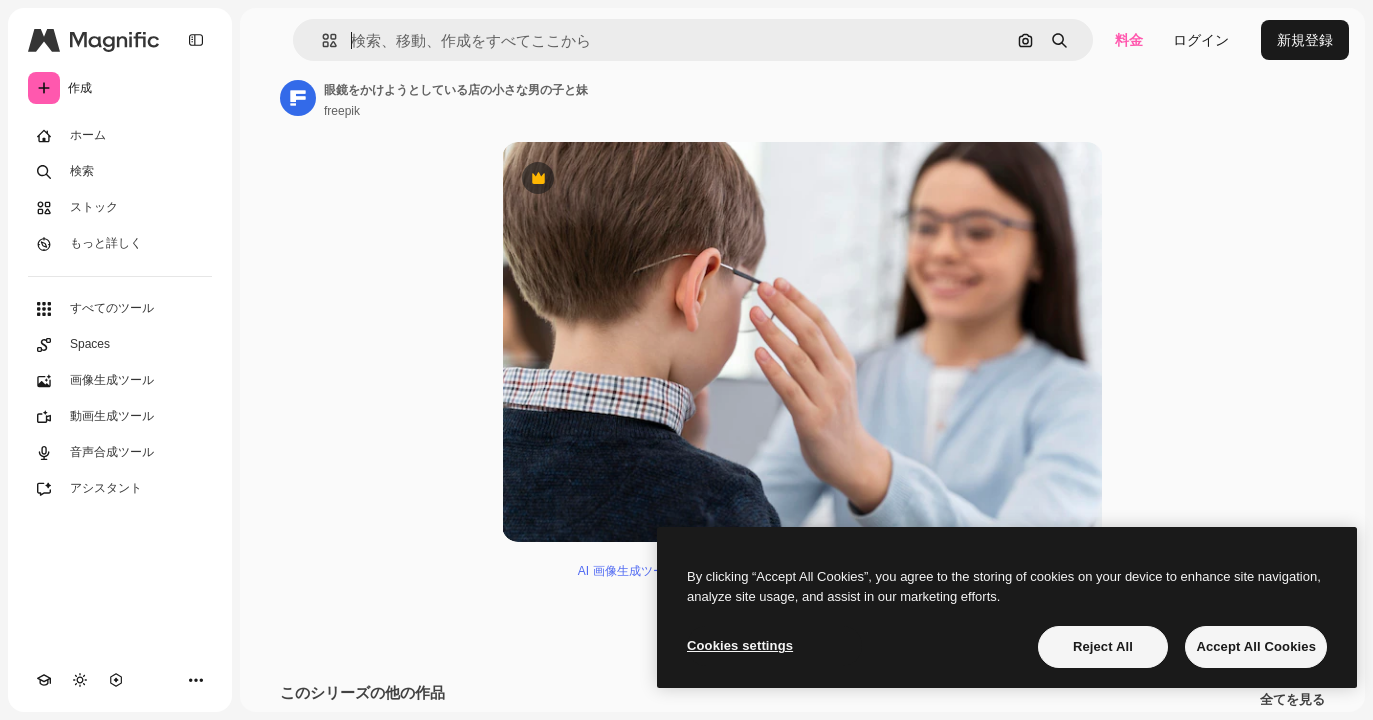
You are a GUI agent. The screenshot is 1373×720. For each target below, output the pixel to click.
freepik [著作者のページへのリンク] (342, 111)
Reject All (1103, 646)
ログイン (1201, 40)
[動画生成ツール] (120, 417)
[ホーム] (120, 136)
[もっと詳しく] (120, 244)
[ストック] (120, 208)
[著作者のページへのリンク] (298, 98)
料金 (1129, 40)
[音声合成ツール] (120, 453)
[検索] (120, 172)
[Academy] (44, 680)
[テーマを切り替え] (80, 680)
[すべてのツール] (120, 309)
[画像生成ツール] (120, 381)
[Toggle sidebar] (196, 40)
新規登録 (1305, 40)
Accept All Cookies (1256, 646)
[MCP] (116, 680)
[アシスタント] (120, 489)
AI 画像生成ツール (627, 571)
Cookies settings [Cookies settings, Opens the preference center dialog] (740, 645)
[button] (321, 40)
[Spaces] (120, 345)
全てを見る (1292, 700)
